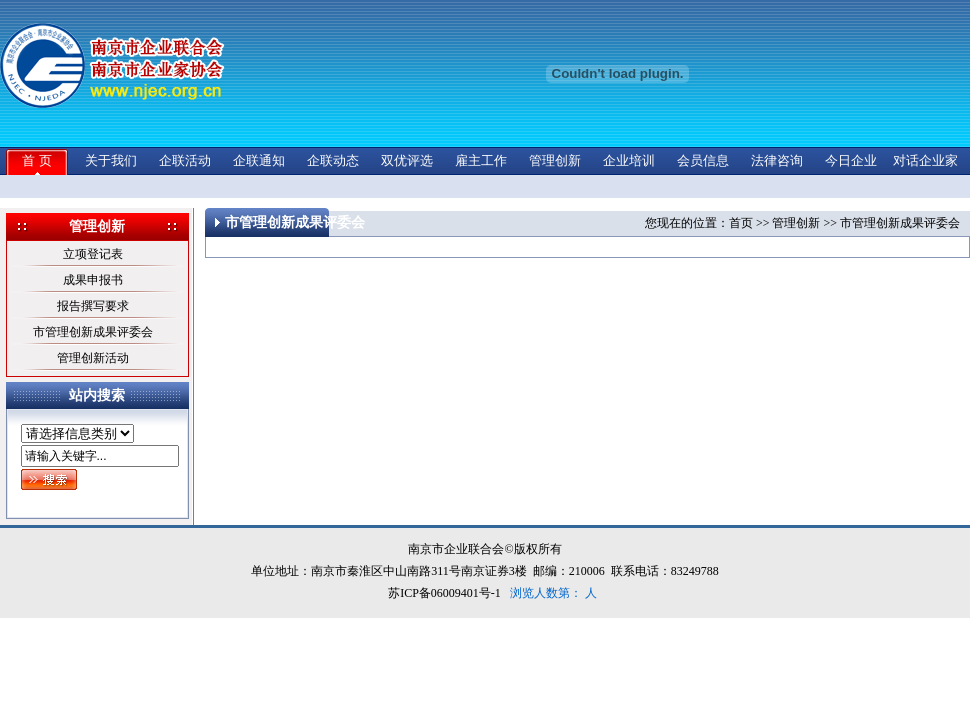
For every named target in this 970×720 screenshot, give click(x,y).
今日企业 (851, 160)
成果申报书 (93, 280)
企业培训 (629, 160)
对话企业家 (925, 160)
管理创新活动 (93, 358)
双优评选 (407, 160)
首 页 (36, 160)
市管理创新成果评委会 (93, 332)
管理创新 (555, 160)
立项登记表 (93, 254)
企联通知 (259, 160)
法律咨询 (777, 160)
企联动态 (333, 160)
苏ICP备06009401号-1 (444, 593)
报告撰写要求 (93, 306)
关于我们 (111, 160)
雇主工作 (481, 160)
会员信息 (703, 160)
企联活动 (185, 160)
